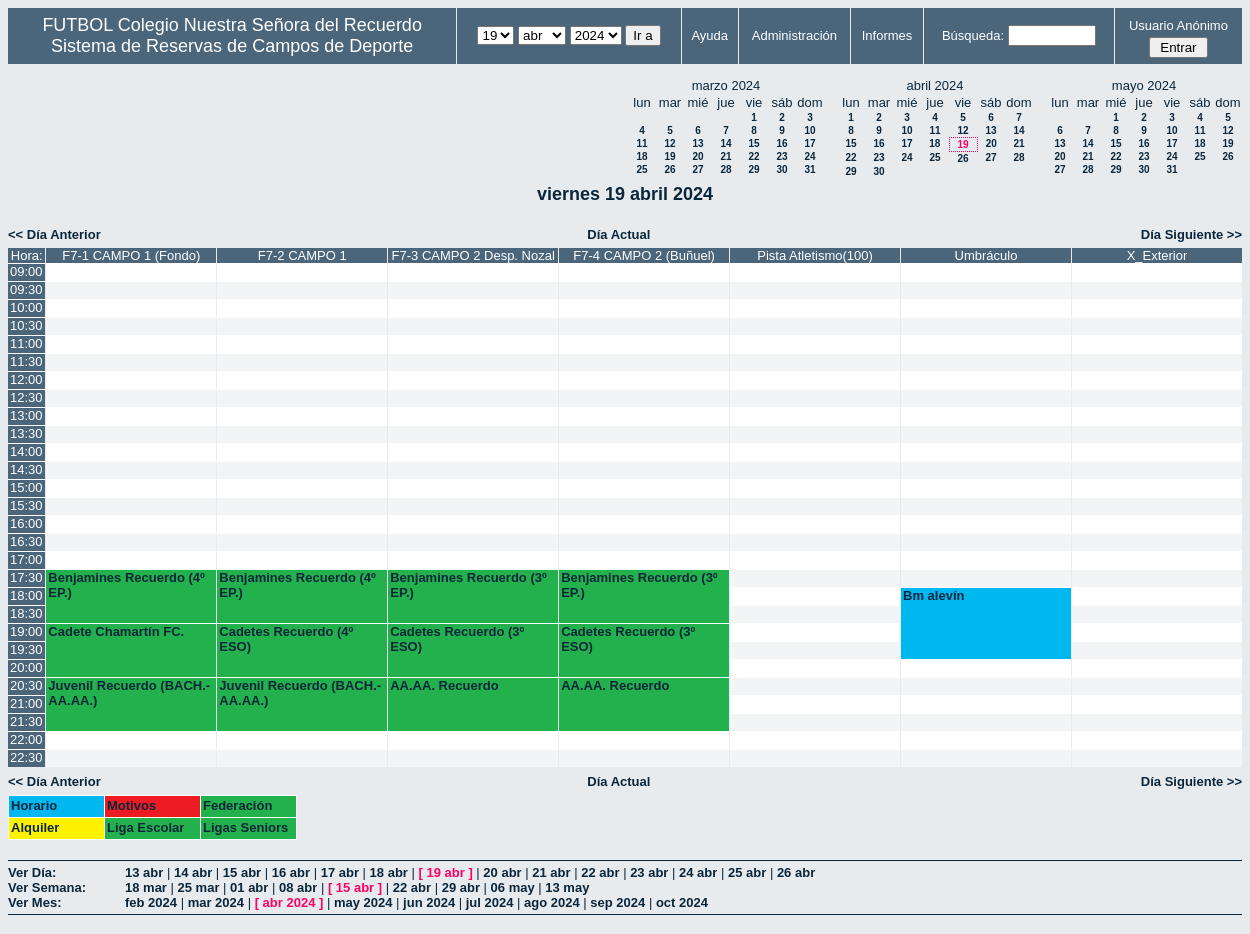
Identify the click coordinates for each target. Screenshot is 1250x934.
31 (809, 169)
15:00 (26, 487)
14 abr (193, 872)
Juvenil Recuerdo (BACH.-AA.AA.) (129, 693)
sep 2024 (617, 902)
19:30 (26, 649)
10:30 (26, 325)
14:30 (26, 469)
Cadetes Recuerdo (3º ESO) (457, 639)
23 (781, 156)
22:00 (26, 739)
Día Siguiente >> (1191, 234)
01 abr (249, 887)
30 (781, 169)
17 (809, 143)
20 (697, 156)
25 (641, 169)
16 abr (291, 872)
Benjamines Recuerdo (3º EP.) (468, 585)
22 (753, 156)
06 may (513, 887)
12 (669, 143)
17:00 (26, 559)
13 (697, 143)
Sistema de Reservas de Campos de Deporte (232, 46)
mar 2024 (216, 902)
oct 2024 (682, 902)
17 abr (340, 872)
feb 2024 (151, 902)
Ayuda (709, 35)
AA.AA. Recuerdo (444, 685)
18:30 (26, 613)
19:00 (26, 631)
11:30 (26, 361)
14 (725, 143)
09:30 (26, 289)
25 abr (747, 872)
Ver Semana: (47, 887)
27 (697, 169)
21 (725, 156)
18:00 (26, 595)
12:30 (26, 397)
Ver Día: (32, 872)
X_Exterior (1157, 255)
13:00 (26, 415)
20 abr (502, 872)
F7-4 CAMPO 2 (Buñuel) (644, 255)
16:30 (26, 541)
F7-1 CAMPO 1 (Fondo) (131, 255)
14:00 (26, 451)
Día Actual (618, 234)
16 (781, 143)
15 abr (242, 872)
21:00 (26, 703)
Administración (794, 35)
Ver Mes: (34, 902)
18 (641, 156)
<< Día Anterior (54, 234)
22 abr (600, 872)
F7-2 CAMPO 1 (302, 255)
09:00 (26, 271)
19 (669, 156)
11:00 (26, 343)
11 (641, 143)
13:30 (26, 433)
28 (725, 169)
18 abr (389, 872)
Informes (887, 35)
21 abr (551, 872)
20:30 (26, 685)
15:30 (26, 505)
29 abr (461, 887)
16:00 (26, 523)
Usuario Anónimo (1178, 25)
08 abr (298, 887)
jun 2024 (429, 902)
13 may (567, 887)
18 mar (146, 887)
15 (753, 143)
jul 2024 (490, 902)
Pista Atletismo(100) (815, 255)
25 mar (199, 887)
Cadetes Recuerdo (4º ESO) (286, 639)
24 (809, 156)
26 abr (796, 872)
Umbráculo (986, 255)
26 (669, 169)
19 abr (445, 872)
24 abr (698, 872)
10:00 (26, 307)
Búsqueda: (973, 35)
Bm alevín (933, 595)
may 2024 (363, 902)
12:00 (26, 379)
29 (753, 169)
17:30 (26, 577)
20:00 (26, 667)
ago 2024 (552, 902)
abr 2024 (289, 902)
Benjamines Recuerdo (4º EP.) (126, 585)
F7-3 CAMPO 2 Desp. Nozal (473, 255)
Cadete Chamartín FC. (116, 631)
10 (809, 130)
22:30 (26, 757)
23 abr (649, 872)
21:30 (26, 721)
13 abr (144, 872)
